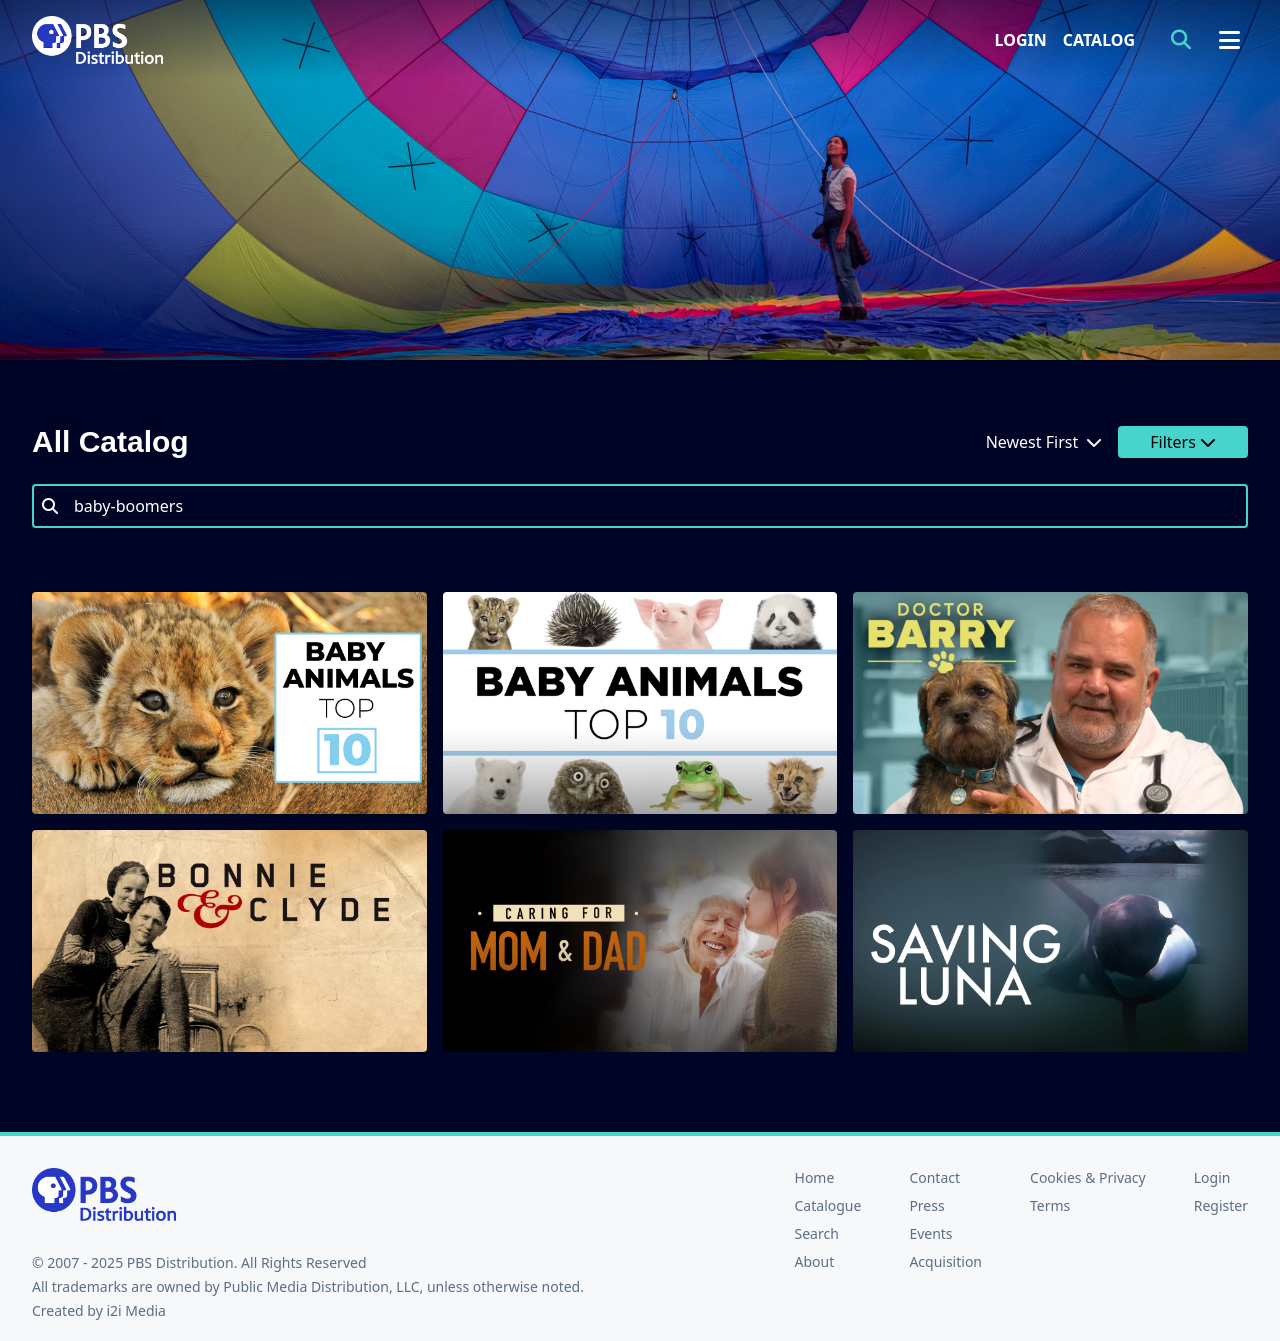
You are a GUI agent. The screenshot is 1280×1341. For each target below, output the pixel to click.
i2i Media (136, 1310)
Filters (1183, 442)
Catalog (1099, 40)
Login (1021, 40)
